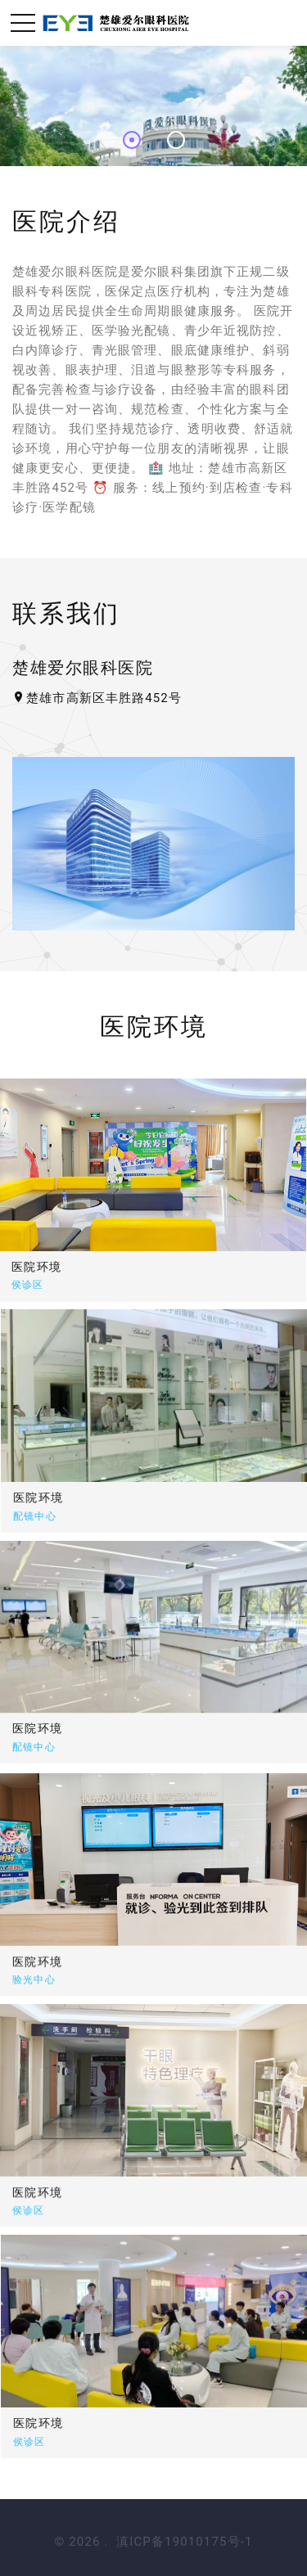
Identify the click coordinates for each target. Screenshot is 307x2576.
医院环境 (68, 1496)
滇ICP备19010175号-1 (184, 2541)
